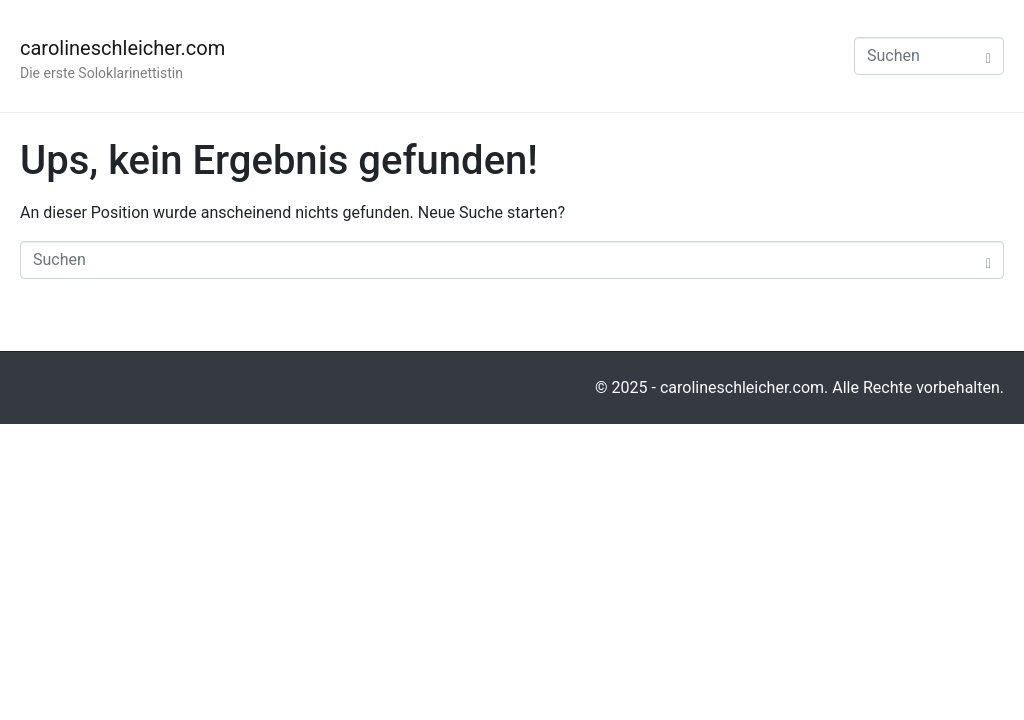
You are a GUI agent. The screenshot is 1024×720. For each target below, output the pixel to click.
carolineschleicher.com (122, 48)
